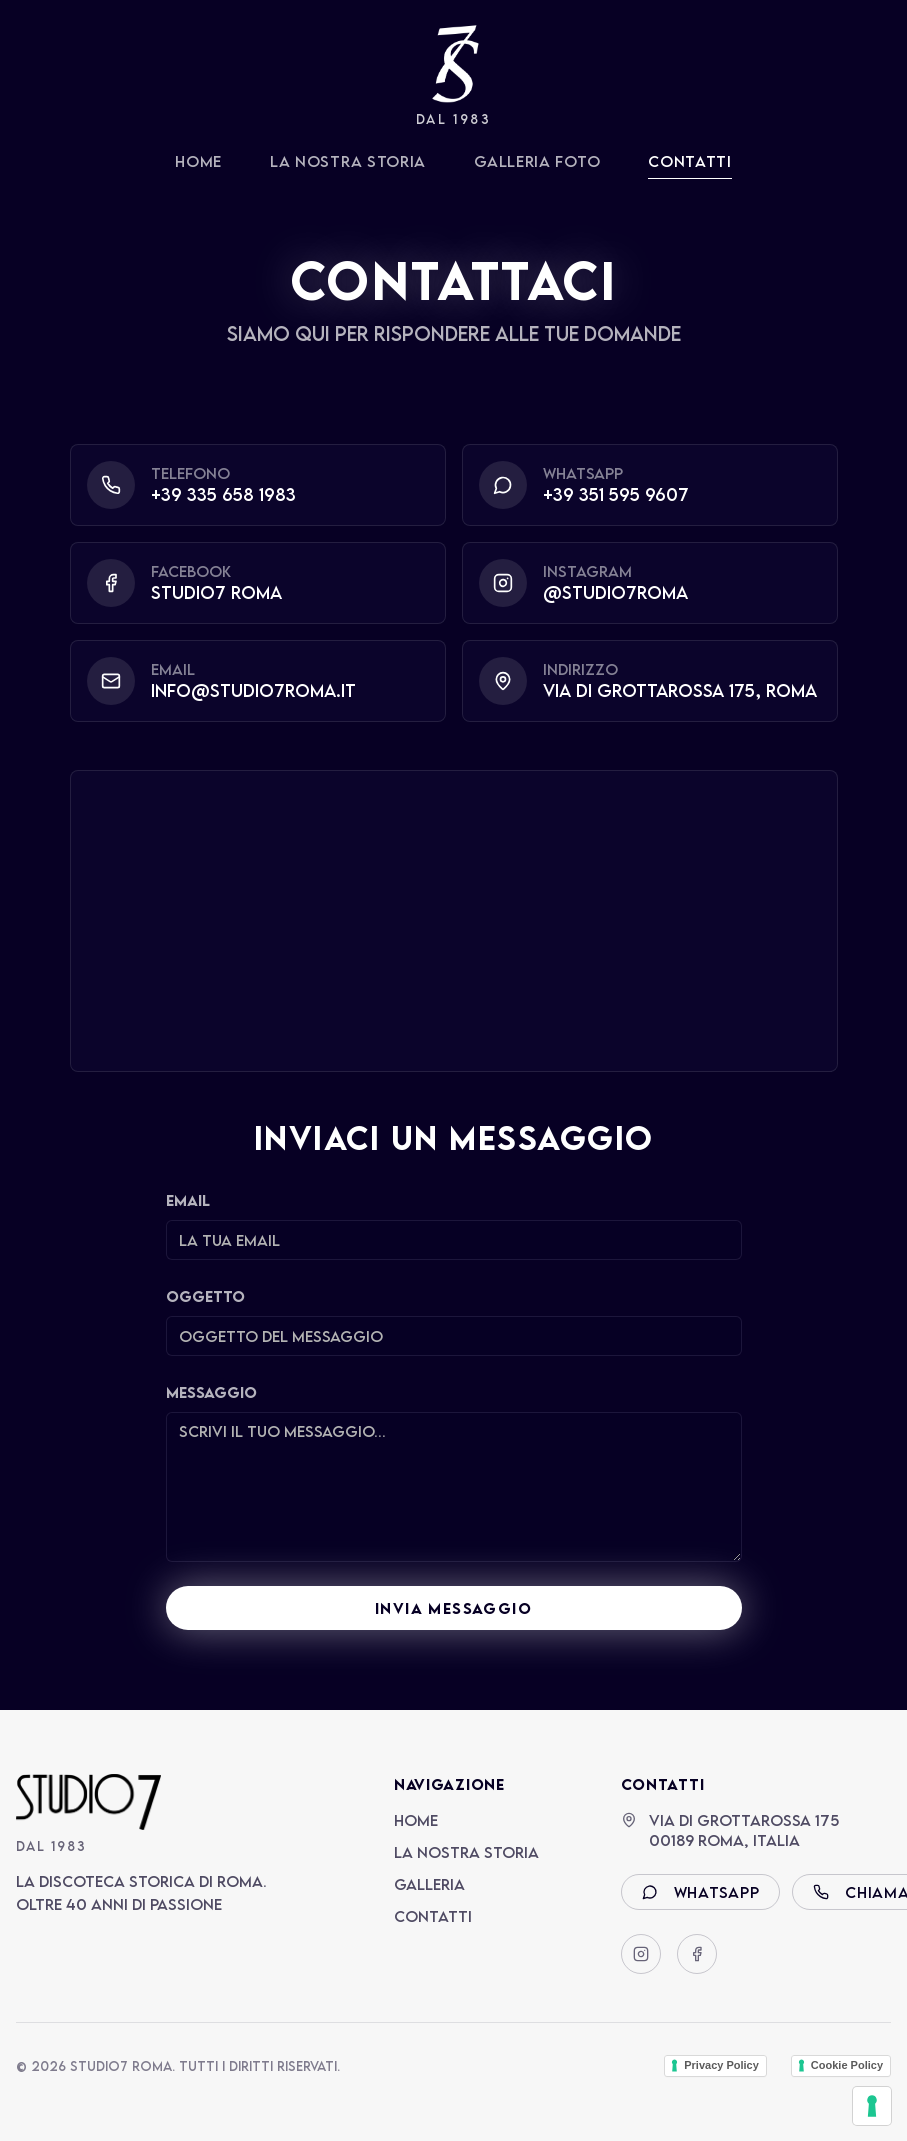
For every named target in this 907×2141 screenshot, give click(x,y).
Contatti (690, 161)
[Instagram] (641, 1954)
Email (188, 1200)
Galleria (429, 1884)
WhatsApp (701, 1892)
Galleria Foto (537, 161)
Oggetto (205, 1296)
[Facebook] (697, 1954)
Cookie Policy (847, 2065)
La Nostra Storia (348, 161)
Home (198, 161)
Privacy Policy (721, 2065)
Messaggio (211, 1392)
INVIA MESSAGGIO (453, 1608)
